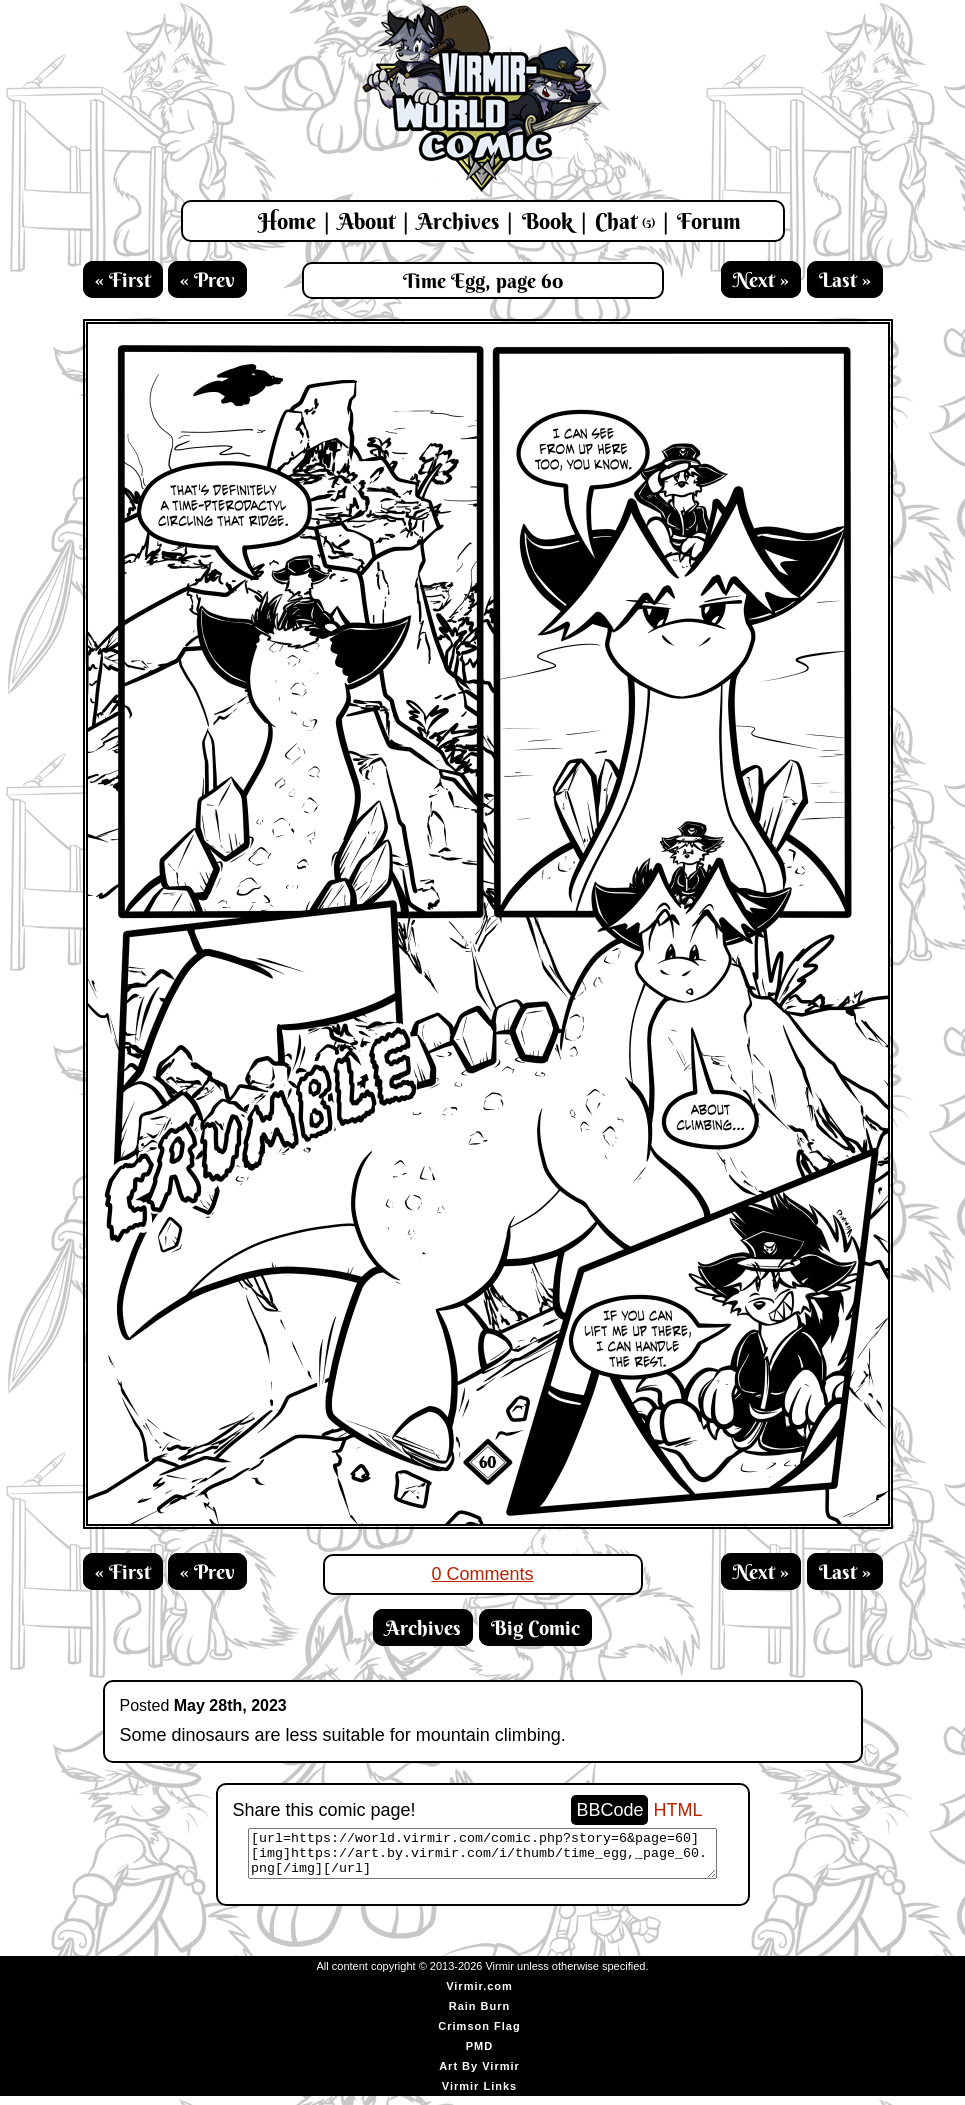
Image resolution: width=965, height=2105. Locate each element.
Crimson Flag (479, 2035)
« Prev (207, 279)
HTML (678, 1810)
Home (287, 221)
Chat (625, 221)
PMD (479, 2055)
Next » (761, 279)
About (366, 221)
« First (123, 279)
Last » (845, 279)
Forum (709, 221)
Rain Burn (480, 2015)
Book (547, 221)
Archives (458, 221)
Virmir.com (479, 1995)
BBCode (609, 1810)
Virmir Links (479, 2095)
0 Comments (482, 1574)
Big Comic (535, 1627)
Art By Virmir (479, 2075)
